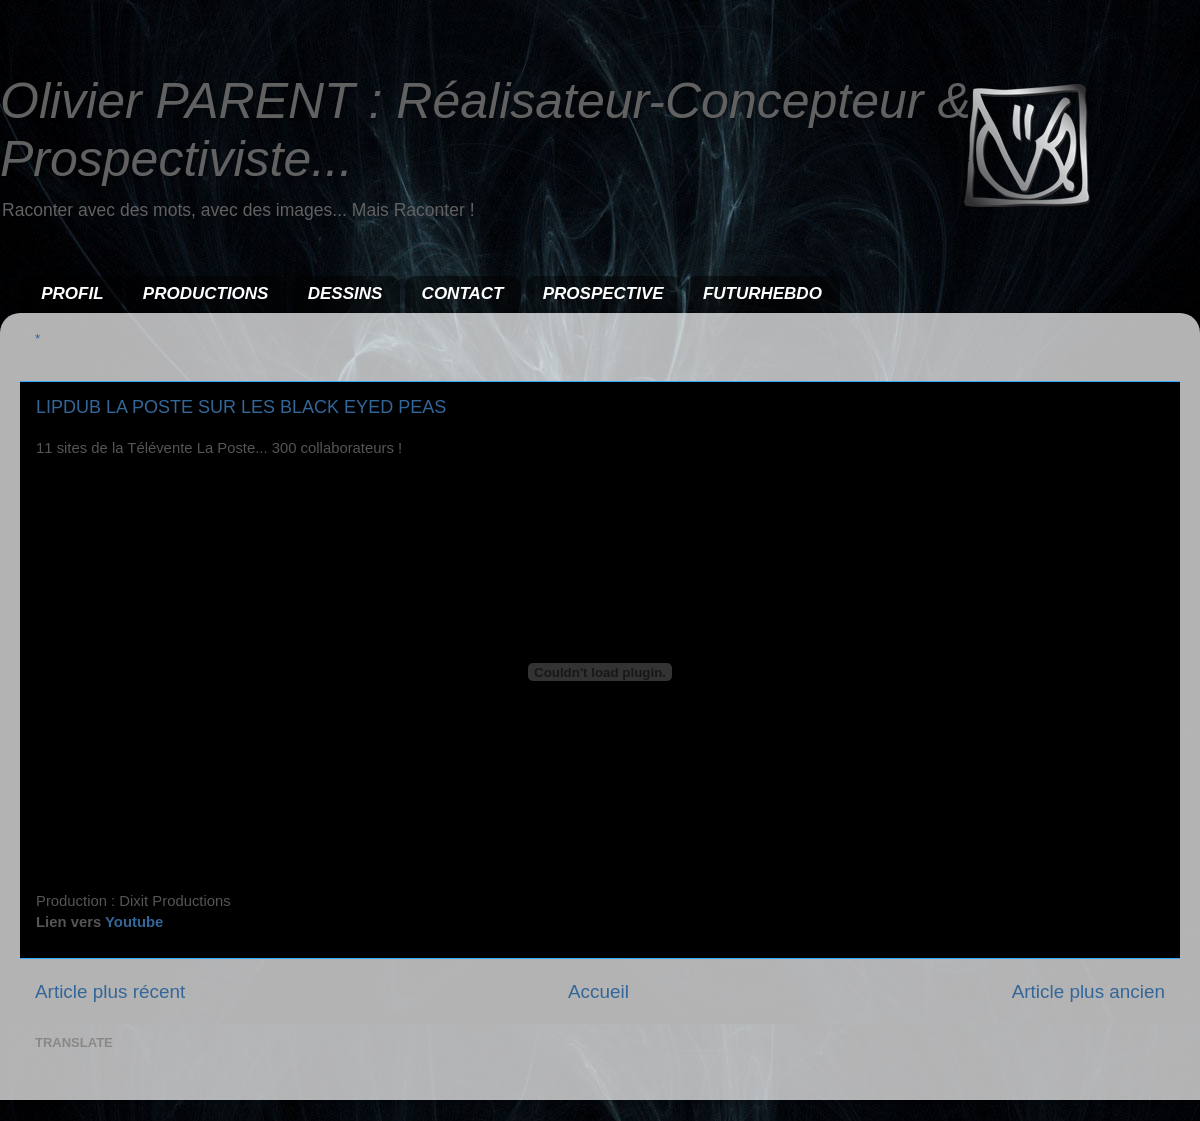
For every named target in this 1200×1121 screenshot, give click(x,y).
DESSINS (345, 293)
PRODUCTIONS (206, 293)
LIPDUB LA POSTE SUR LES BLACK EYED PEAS (241, 407)
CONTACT (463, 293)
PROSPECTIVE (603, 293)
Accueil (598, 991)
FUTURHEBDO (762, 293)
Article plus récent (110, 991)
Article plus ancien (1088, 991)
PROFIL (72, 293)
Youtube (134, 922)
